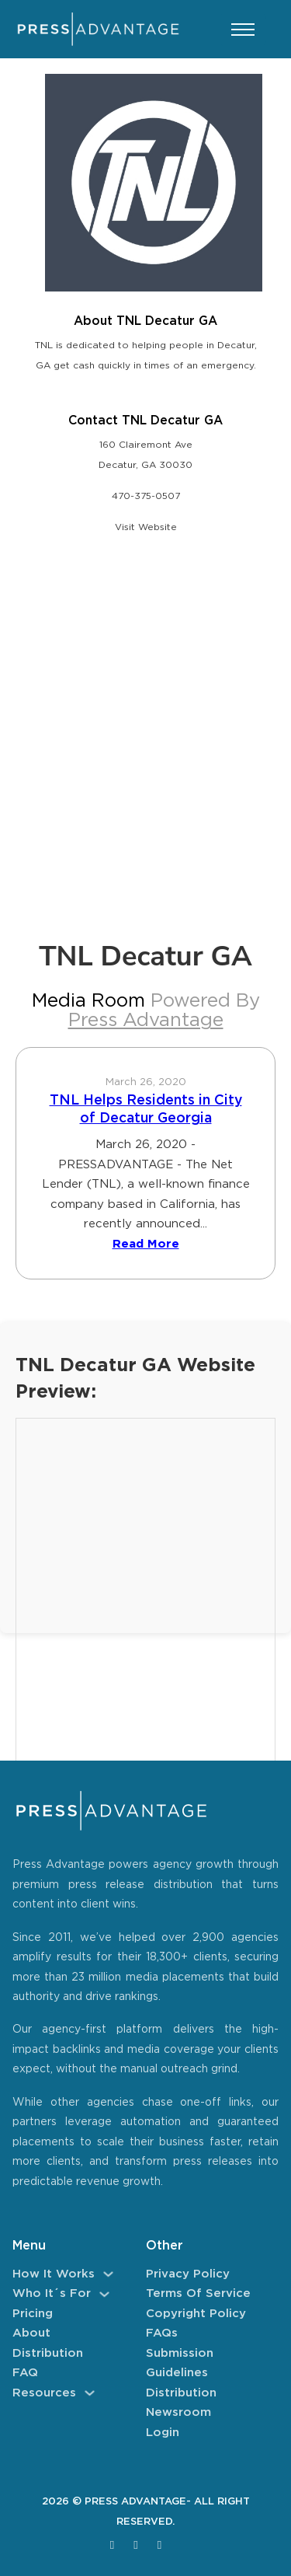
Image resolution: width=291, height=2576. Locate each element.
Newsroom (178, 2412)
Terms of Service (198, 2293)
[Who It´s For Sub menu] (104, 2294)
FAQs (162, 2333)
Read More (146, 1244)
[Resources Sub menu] (89, 2393)
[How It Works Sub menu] (108, 2274)
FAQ (25, 2373)
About (31, 2333)
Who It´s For (51, 2293)
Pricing (32, 2314)
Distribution (47, 2353)
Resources (44, 2393)
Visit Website (146, 527)
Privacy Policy (188, 2274)
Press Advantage (145, 1020)
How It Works (53, 2274)
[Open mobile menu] (243, 29)
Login (162, 2433)
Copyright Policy (196, 2314)
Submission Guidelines (179, 2363)
